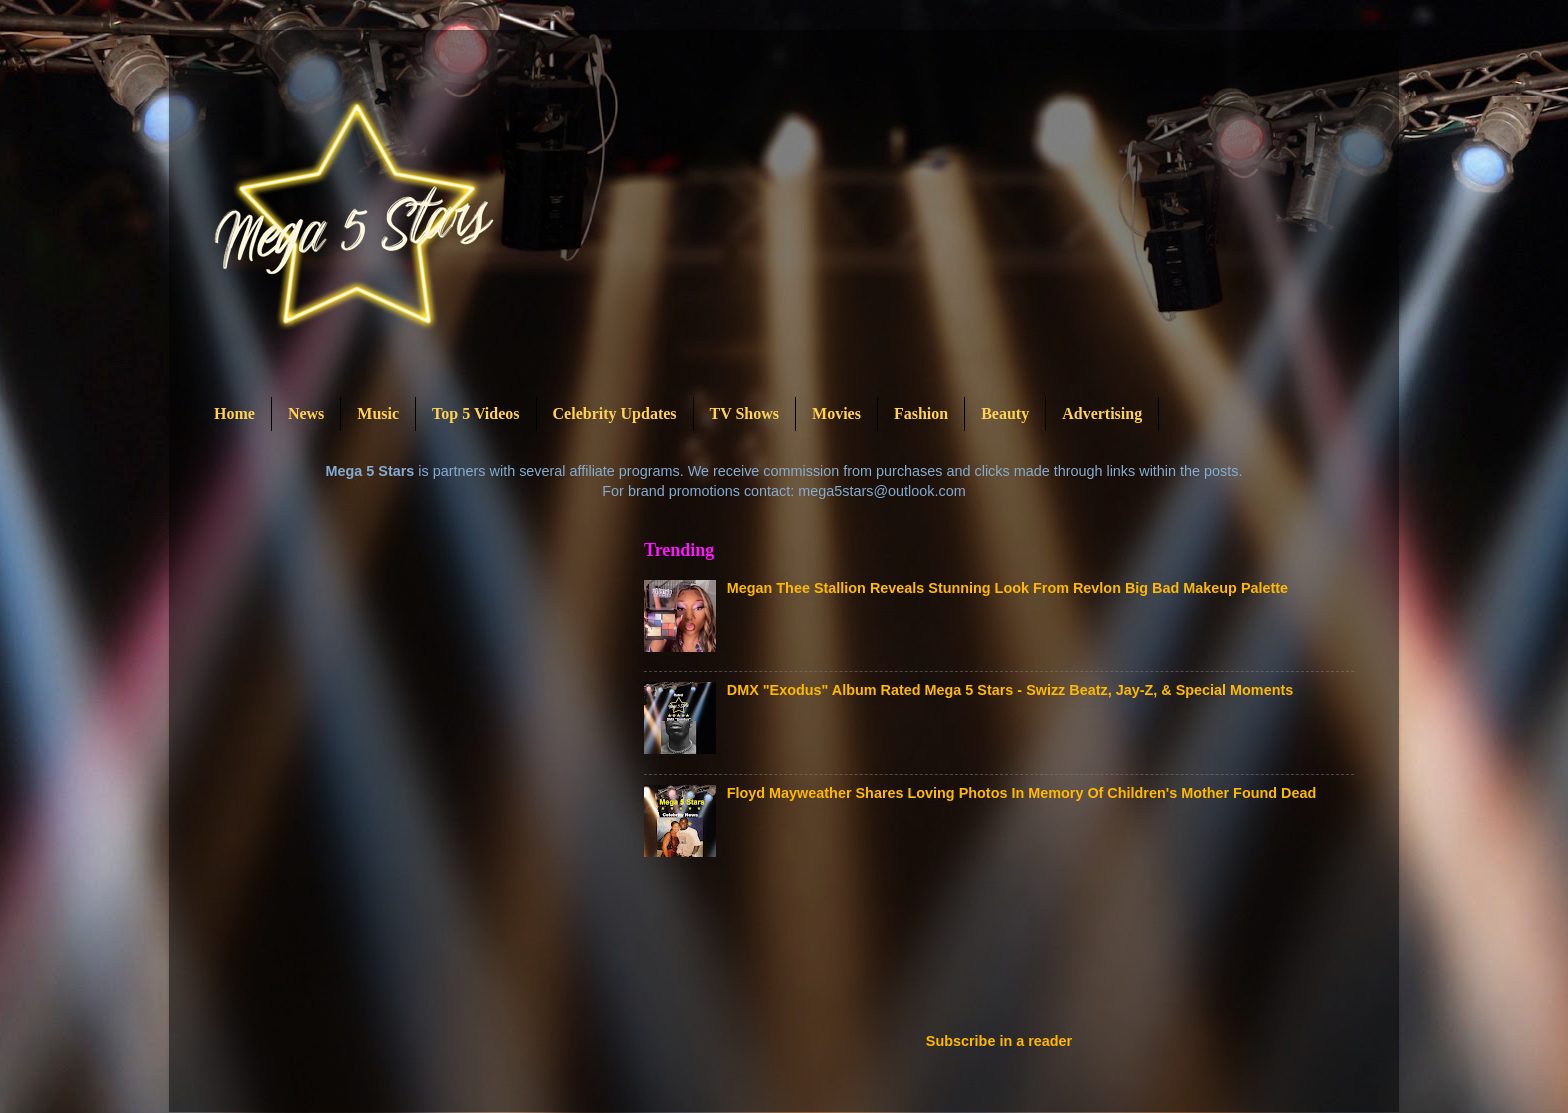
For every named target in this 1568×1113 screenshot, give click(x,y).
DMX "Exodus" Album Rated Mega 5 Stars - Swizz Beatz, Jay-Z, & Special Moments (1010, 690)
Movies (836, 413)
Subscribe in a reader (999, 1041)
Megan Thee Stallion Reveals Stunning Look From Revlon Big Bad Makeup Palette (1007, 588)
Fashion (921, 413)
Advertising (1102, 413)
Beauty (1005, 413)
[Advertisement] (1008, 951)
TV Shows (745, 413)
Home (234, 413)
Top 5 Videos (475, 413)
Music (378, 413)
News (306, 413)
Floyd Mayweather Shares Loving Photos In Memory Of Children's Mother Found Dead (1022, 793)
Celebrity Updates (615, 413)
